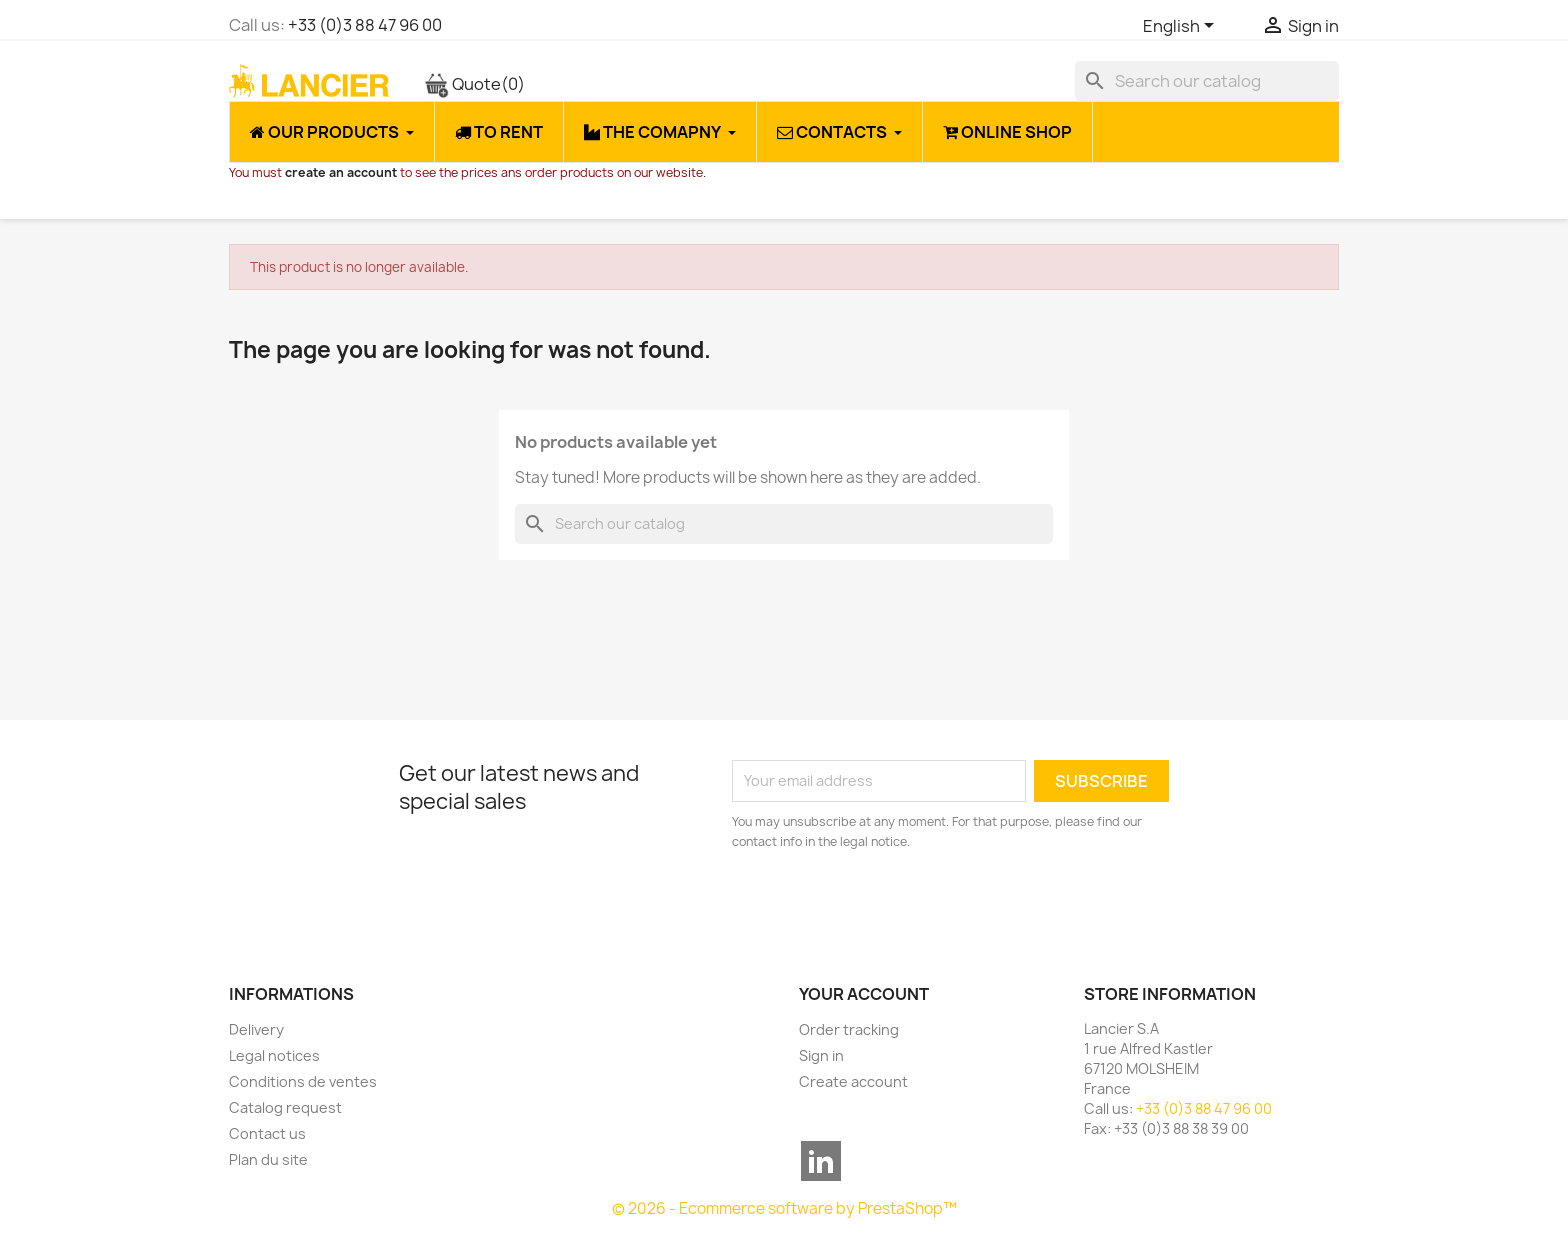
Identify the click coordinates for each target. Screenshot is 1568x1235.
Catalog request (285, 1107)
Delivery (256, 1029)
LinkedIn (821, 1161)
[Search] (1207, 81)
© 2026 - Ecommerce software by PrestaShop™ (784, 1208)
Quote (474, 84)
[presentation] (899, 907)
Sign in (821, 1055)
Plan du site (268, 1159)
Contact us (267, 1133)
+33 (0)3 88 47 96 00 (365, 25)
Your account (864, 994)
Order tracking (849, 1029)
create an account (341, 172)
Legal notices (274, 1055)
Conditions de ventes (303, 1081)
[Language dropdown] (1182, 27)
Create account (853, 1081)
